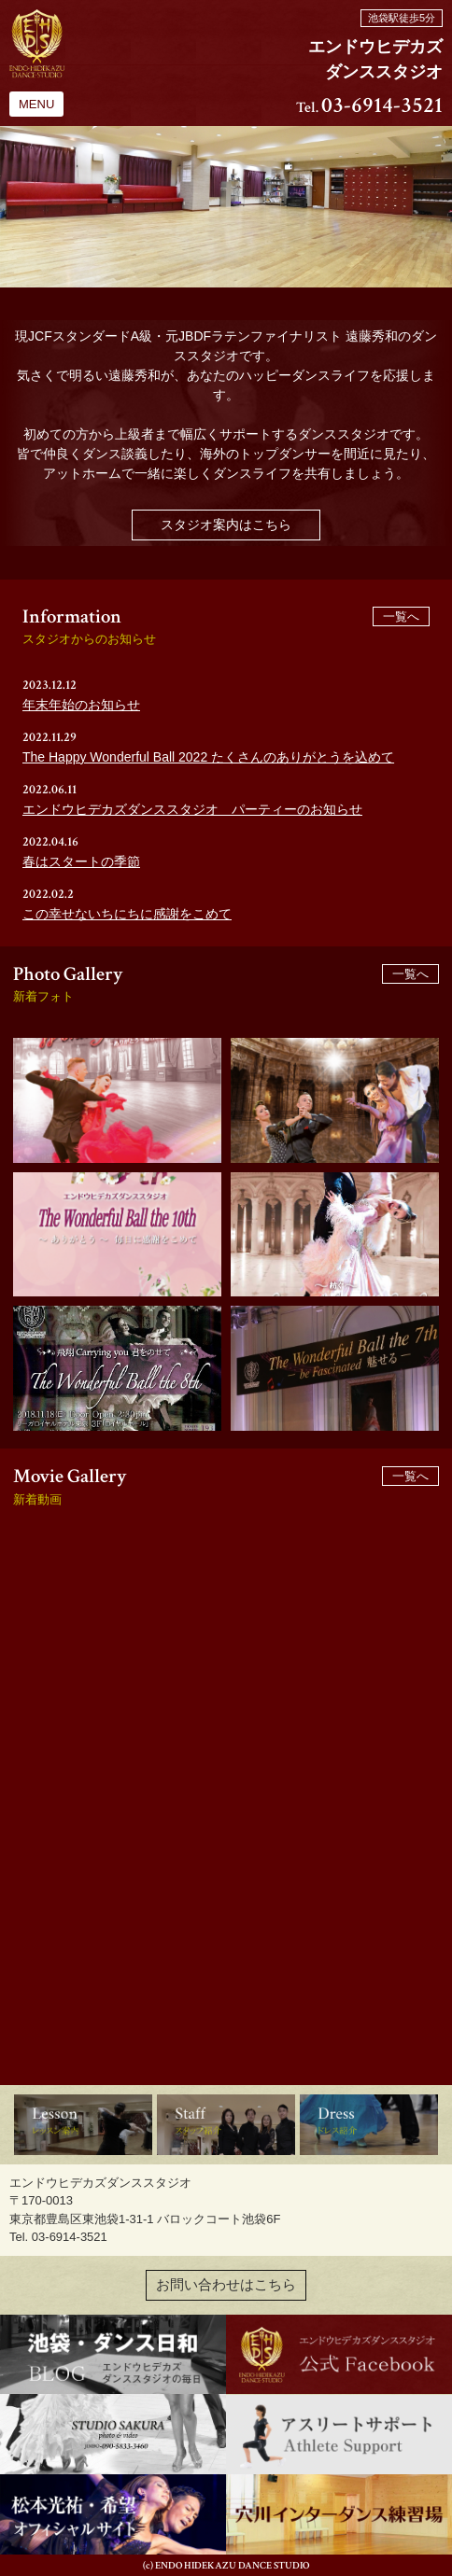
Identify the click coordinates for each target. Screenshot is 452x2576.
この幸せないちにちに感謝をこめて (127, 913)
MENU (36, 104)
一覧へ (401, 616)
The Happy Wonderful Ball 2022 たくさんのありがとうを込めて (208, 756)
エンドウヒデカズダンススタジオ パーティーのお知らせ (192, 809)
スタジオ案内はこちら (226, 524)
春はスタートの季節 (81, 861)
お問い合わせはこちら (226, 2284)
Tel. (369, 108)
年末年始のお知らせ (81, 704)
